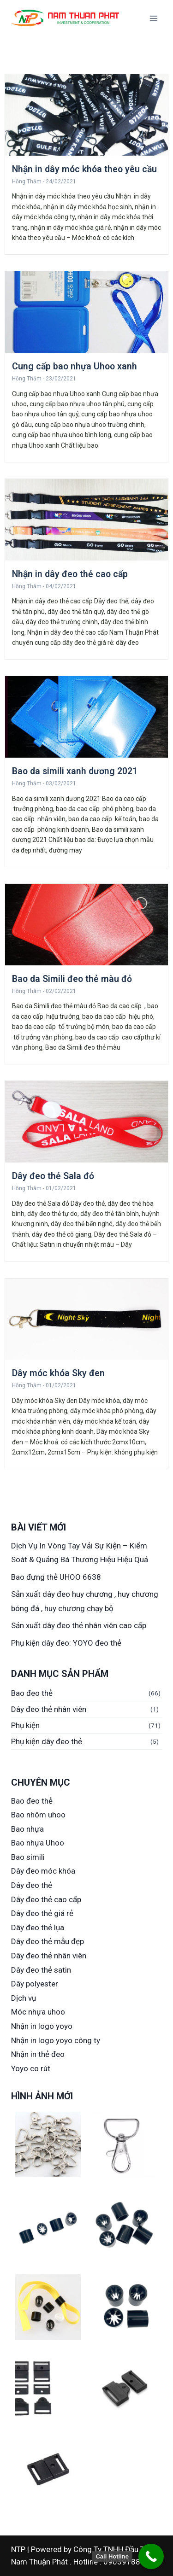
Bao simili (28, 1857)
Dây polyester (34, 1983)
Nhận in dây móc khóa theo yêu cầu (84, 169)
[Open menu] (153, 18)
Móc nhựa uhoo (38, 2011)
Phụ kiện (25, 1725)
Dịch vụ (23, 1998)
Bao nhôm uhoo (38, 1814)
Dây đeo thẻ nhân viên (48, 1709)
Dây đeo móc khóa (43, 1870)
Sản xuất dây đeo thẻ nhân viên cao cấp (78, 1625)
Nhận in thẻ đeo (38, 2054)
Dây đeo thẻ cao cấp (46, 1899)
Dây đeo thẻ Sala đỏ (53, 1176)
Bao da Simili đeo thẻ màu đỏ (72, 979)
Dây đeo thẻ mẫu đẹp (47, 1941)
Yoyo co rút (30, 2068)
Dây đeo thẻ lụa (37, 1927)
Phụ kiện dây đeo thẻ (46, 1741)
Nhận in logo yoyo (41, 2026)
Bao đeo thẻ (32, 1693)
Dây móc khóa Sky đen (58, 1373)
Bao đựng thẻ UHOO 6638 (56, 1577)
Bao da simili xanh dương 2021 (74, 771)
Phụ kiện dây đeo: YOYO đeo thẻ (66, 1642)
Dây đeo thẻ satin (41, 1969)
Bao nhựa (27, 1829)
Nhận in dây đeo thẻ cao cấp (70, 574)
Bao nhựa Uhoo (37, 1842)
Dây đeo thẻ (31, 1885)
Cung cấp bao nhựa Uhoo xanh (74, 366)
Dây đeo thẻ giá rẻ (42, 1913)
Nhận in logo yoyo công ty (55, 2040)
